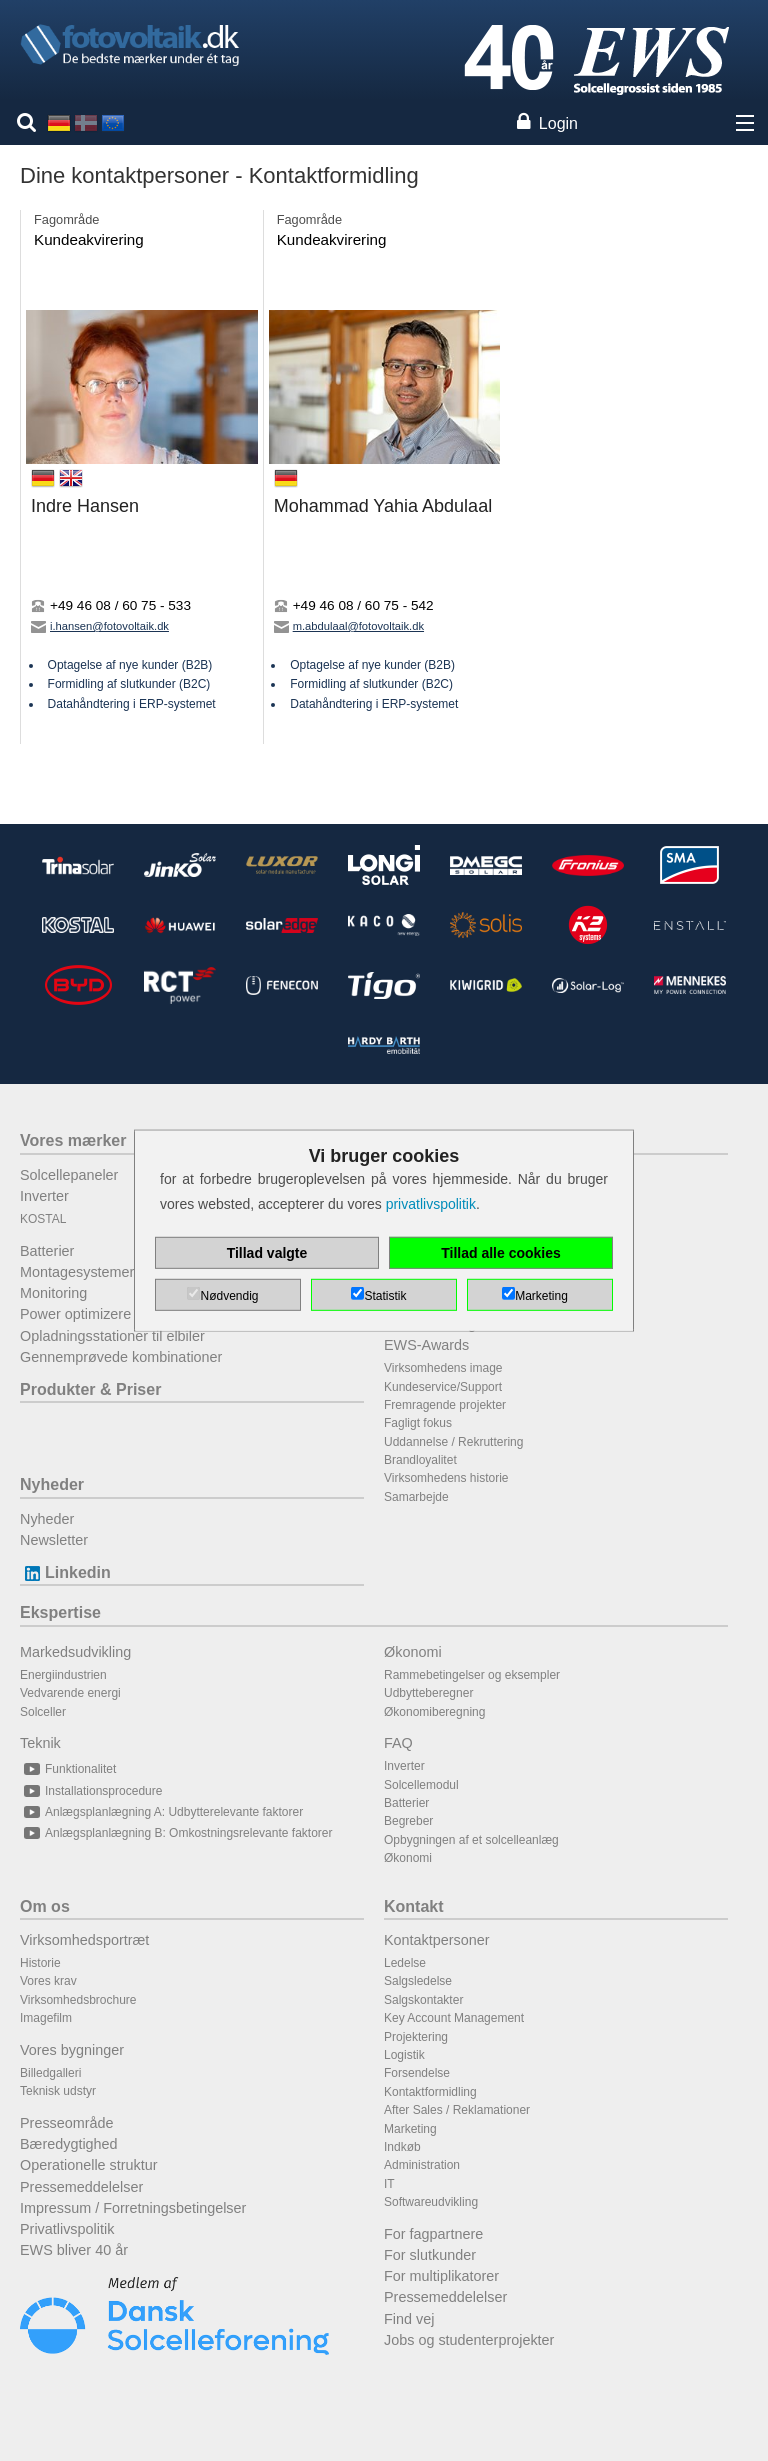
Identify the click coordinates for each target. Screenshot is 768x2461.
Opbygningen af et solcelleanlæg (471, 1840)
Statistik (385, 1296)
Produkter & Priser (90, 1389)
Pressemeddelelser (81, 2187)
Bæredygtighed (69, 2144)
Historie (40, 1963)
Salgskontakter (423, 2000)
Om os (45, 1906)
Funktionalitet (68, 1769)
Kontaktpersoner (437, 1940)
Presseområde (67, 2123)
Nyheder (52, 1484)
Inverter (44, 1196)
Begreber (408, 1821)
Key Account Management (454, 2018)
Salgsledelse (418, 1981)
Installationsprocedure (91, 1791)
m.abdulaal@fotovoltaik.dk (349, 626)
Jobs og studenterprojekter (469, 2340)
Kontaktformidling (430, 2092)
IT (389, 2184)
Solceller (43, 1712)
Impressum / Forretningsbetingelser (133, 2208)
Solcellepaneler (69, 1175)
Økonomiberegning (434, 1712)
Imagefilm (46, 2018)
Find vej (409, 2319)
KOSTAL (43, 1219)
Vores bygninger (72, 2050)
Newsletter (54, 1540)
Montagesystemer (77, 1272)
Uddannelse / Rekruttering (453, 1442)
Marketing (410, 2129)
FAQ (398, 1743)
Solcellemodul (421, 1785)
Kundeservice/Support (443, 1387)
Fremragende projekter (445, 1405)
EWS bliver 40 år (74, 2250)
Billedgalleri (50, 2073)
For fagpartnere (433, 2234)
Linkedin (65, 1572)
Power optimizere (75, 1314)
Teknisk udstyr (58, 2091)
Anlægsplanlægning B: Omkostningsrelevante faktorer (176, 1833)
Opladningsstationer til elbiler (112, 1336)
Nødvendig (229, 1296)
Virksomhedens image (443, 1368)
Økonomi (413, 1652)
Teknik (40, 1743)
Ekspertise (60, 1612)
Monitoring (53, 1293)
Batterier (47, 1251)
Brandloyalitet (420, 1460)
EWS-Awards (426, 1345)
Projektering (416, 2037)
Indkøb (402, 2147)
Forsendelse (417, 2073)
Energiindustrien (63, 1675)
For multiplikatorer (441, 2276)
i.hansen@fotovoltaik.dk (100, 626)
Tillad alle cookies (501, 1253)
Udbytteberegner (428, 1693)
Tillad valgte (267, 1253)
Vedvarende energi (70, 1693)
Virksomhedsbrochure (78, 2000)
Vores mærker (73, 1140)
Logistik (404, 2055)
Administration (422, 2165)
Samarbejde (416, 1497)
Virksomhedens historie (446, 1478)
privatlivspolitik (431, 1204)
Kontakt (414, 1906)
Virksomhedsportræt (84, 1940)
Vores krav (48, 1981)
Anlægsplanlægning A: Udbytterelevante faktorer (161, 1812)
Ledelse (405, 1963)
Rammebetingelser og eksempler (472, 1675)
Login (558, 123)
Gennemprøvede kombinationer (121, 1357)
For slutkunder (430, 2255)
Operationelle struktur (89, 2165)
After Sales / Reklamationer (457, 2110)
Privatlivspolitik (67, 2229)
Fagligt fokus (418, 1423)
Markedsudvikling (75, 1652)
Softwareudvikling (431, 2202)
